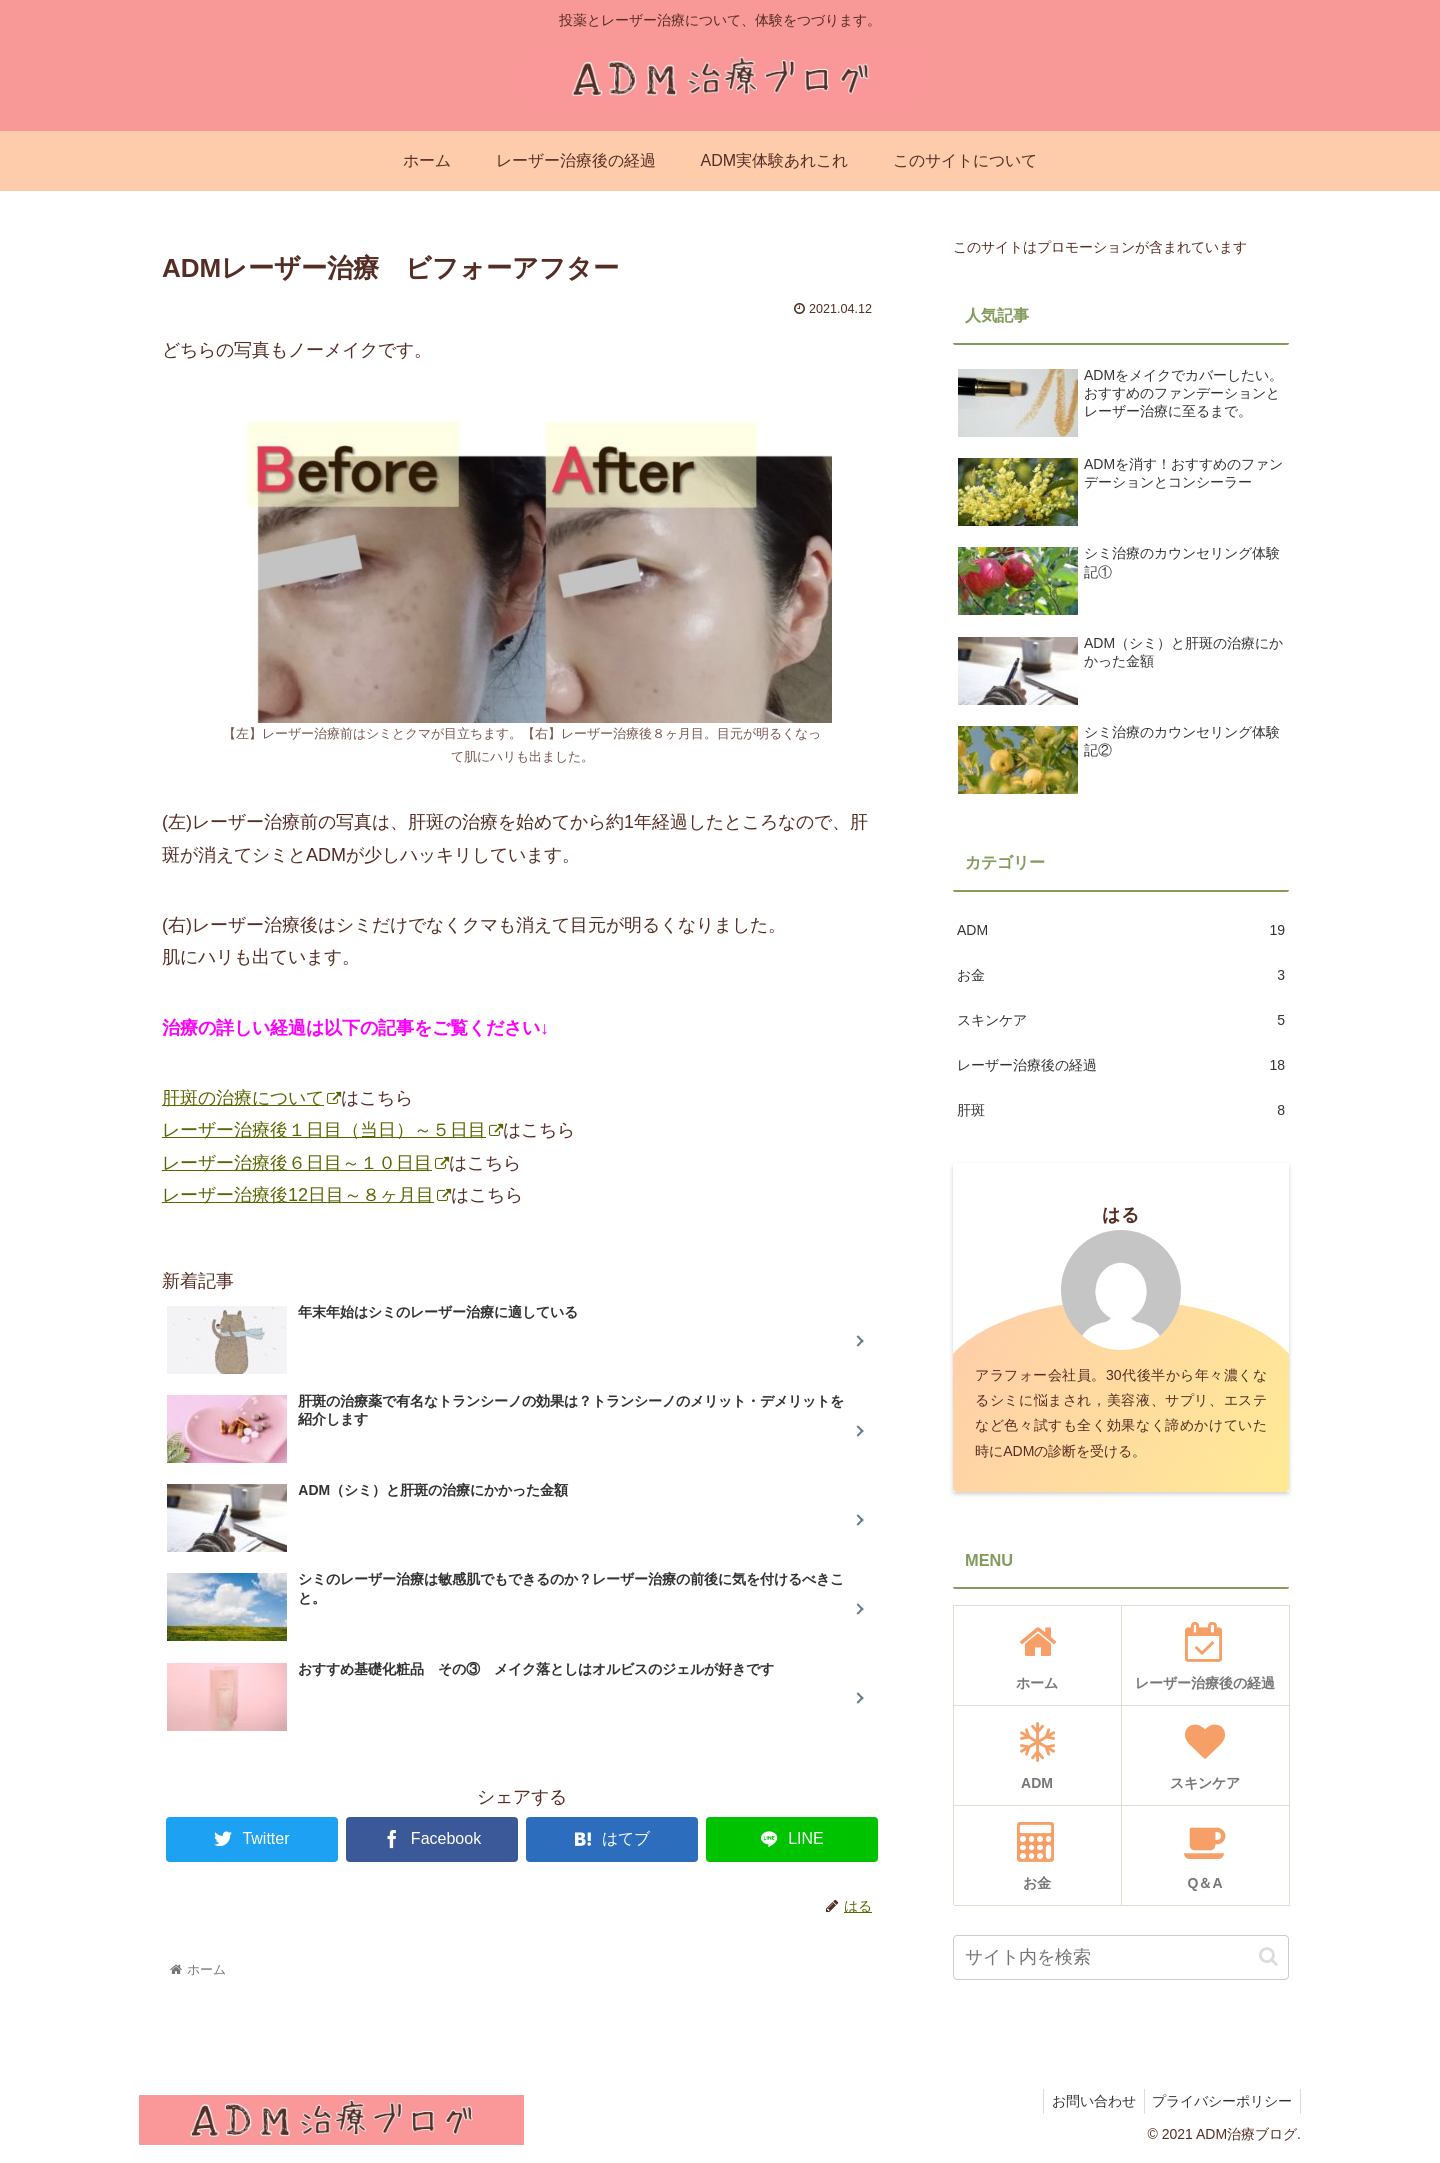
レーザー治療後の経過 (1121, 1065)
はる (1121, 1215)
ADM (1121, 930)
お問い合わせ (1087, 2101)
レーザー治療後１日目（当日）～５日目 (332, 1130)
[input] (1121, 1957)
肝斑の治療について (251, 1098)
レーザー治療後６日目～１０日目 (305, 1163)
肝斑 (1121, 1110)
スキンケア (1121, 1020)
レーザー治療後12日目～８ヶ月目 (306, 1195)
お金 (1121, 975)
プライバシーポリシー (1220, 2101)
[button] (1268, 1956)
